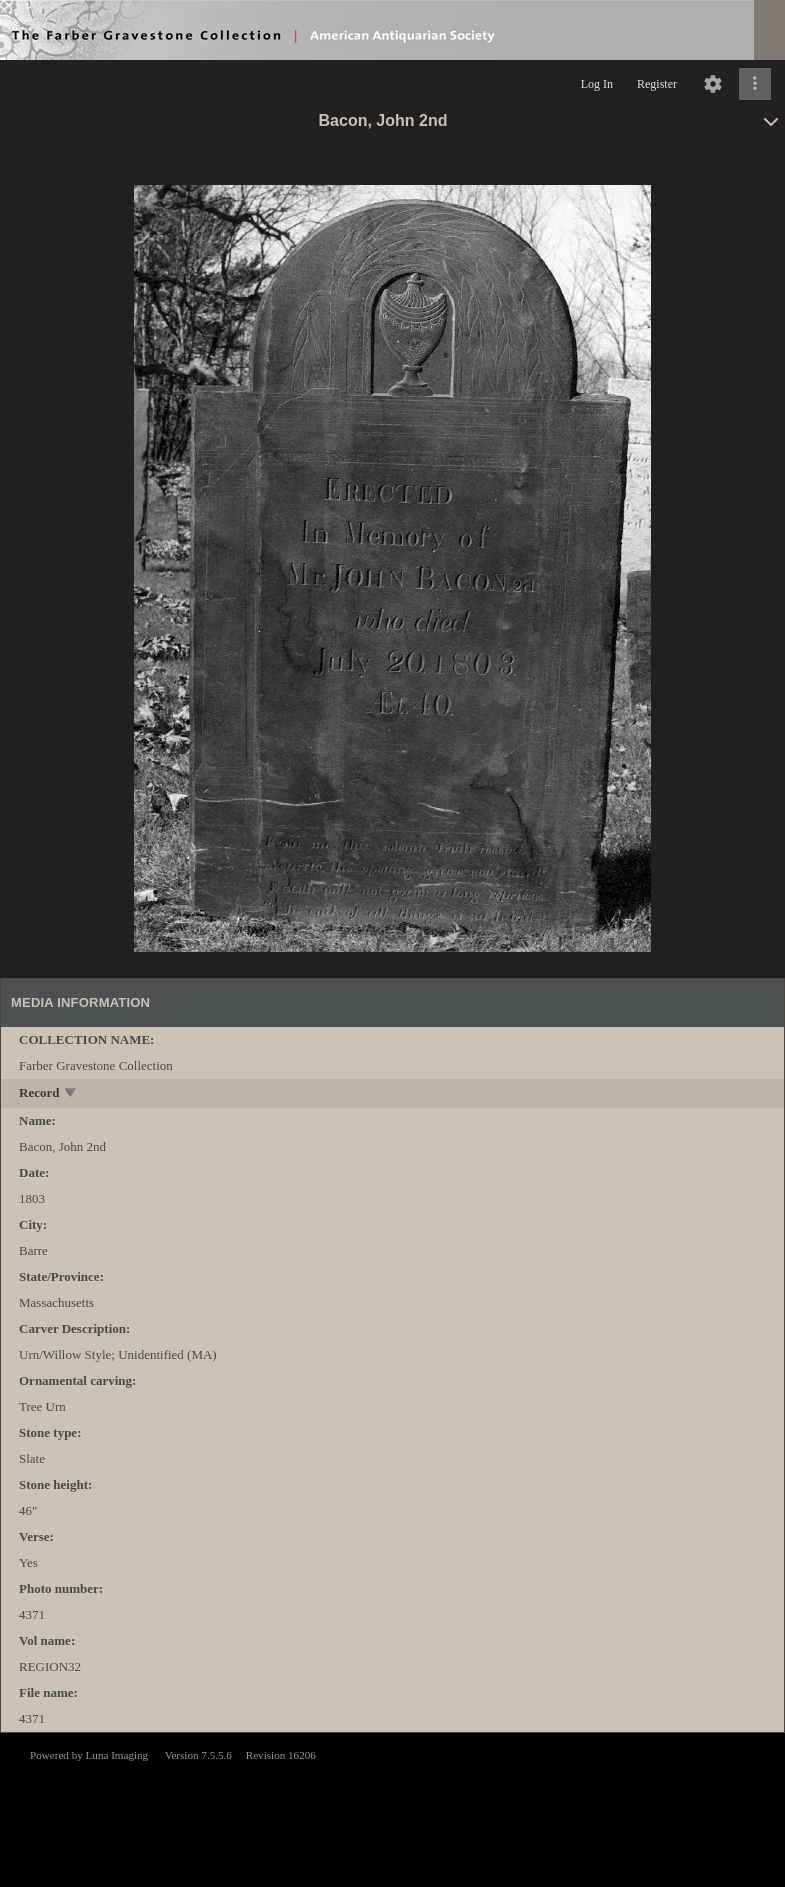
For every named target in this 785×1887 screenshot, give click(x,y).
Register (657, 84)
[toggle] (71, 1094)
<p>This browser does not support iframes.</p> (392, 1808)
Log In (597, 84)
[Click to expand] (755, 84)
